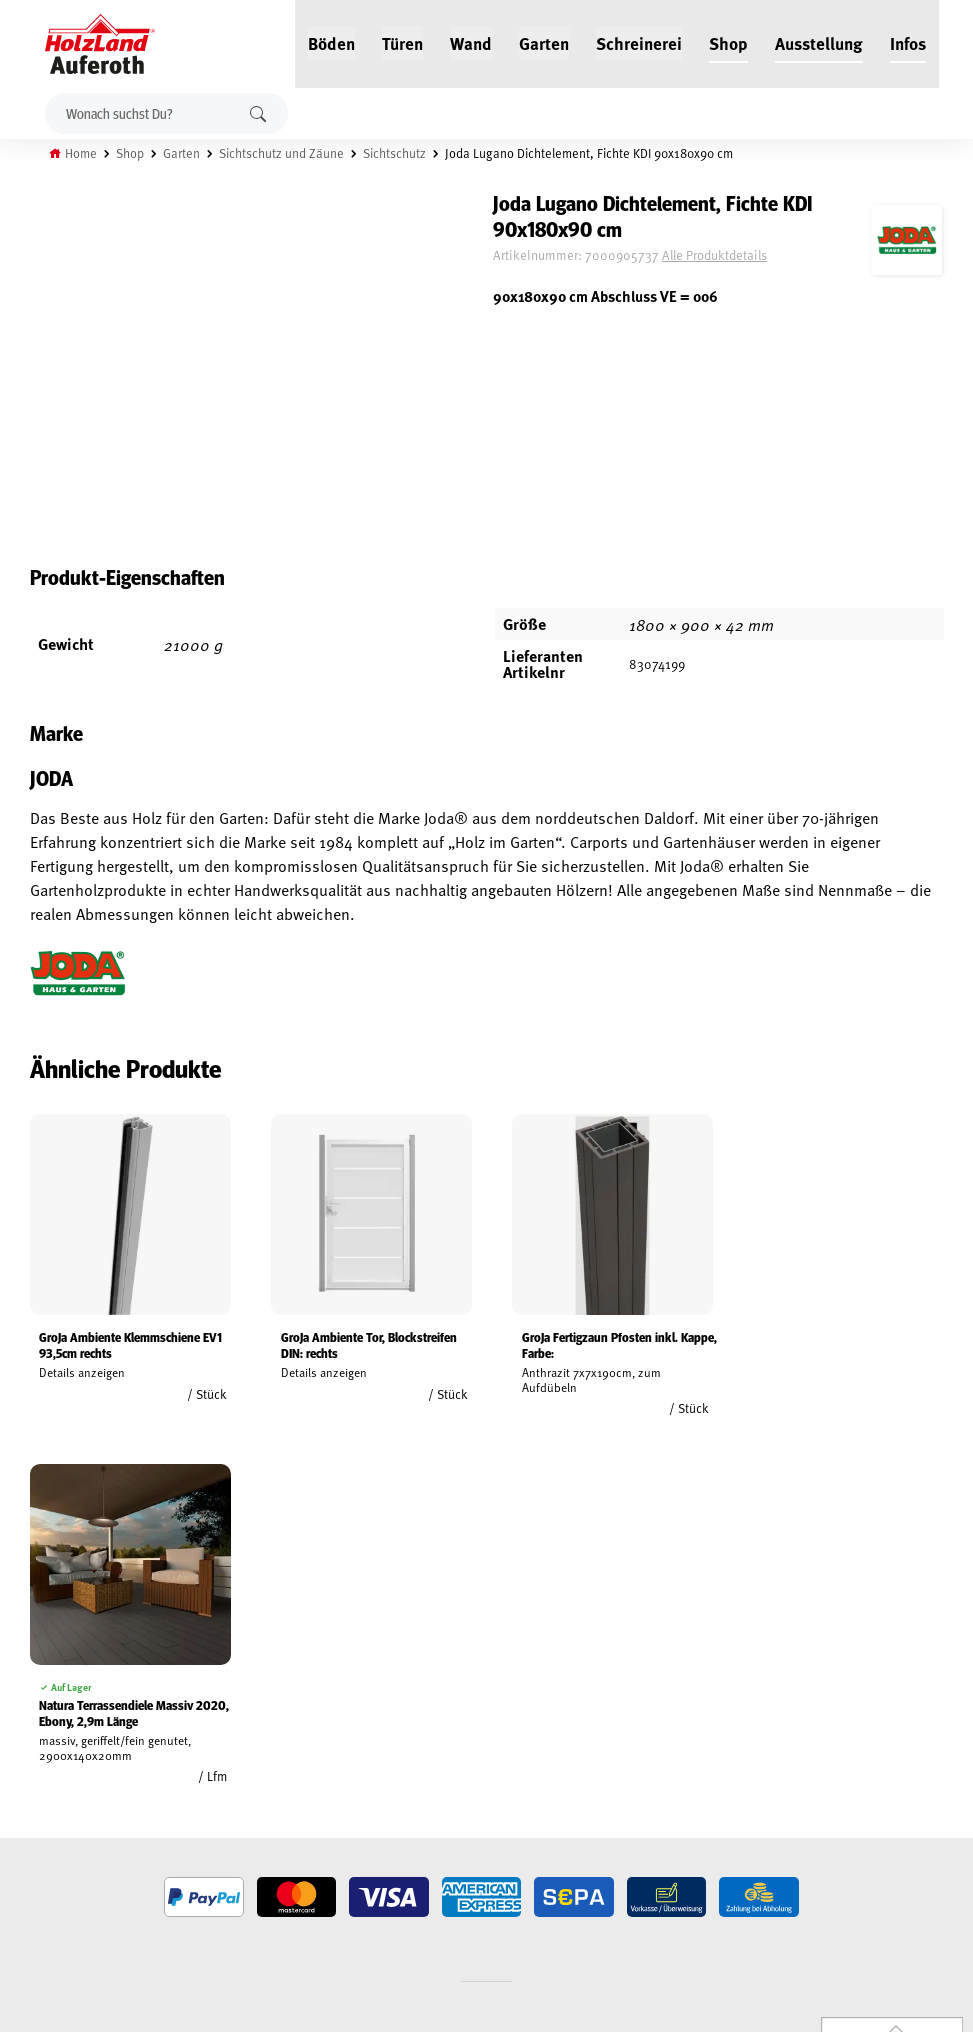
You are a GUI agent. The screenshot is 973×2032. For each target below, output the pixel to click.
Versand (35, 1849)
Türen (402, 42)
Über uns (198, 1826)
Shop (728, 42)
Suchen (258, 113)
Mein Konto (43, 1734)
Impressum (42, 1826)
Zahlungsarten (56, 1872)
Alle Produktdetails (728, 255)
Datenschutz (48, 1803)
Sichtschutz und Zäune (282, 153)
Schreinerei (639, 42)
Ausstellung (819, 42)
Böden (331, 42)
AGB (21, 1757)
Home (82, 153)
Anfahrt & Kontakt (406, 1837)
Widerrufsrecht (57, 1780)
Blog (185, 1757)
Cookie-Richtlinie (60, 1895)
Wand (471, 42)
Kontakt (195, 1803)
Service (192, 1780)
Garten (544, 42)
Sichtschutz (395, 153)
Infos (908, 42)
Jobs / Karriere (214, 1734)
